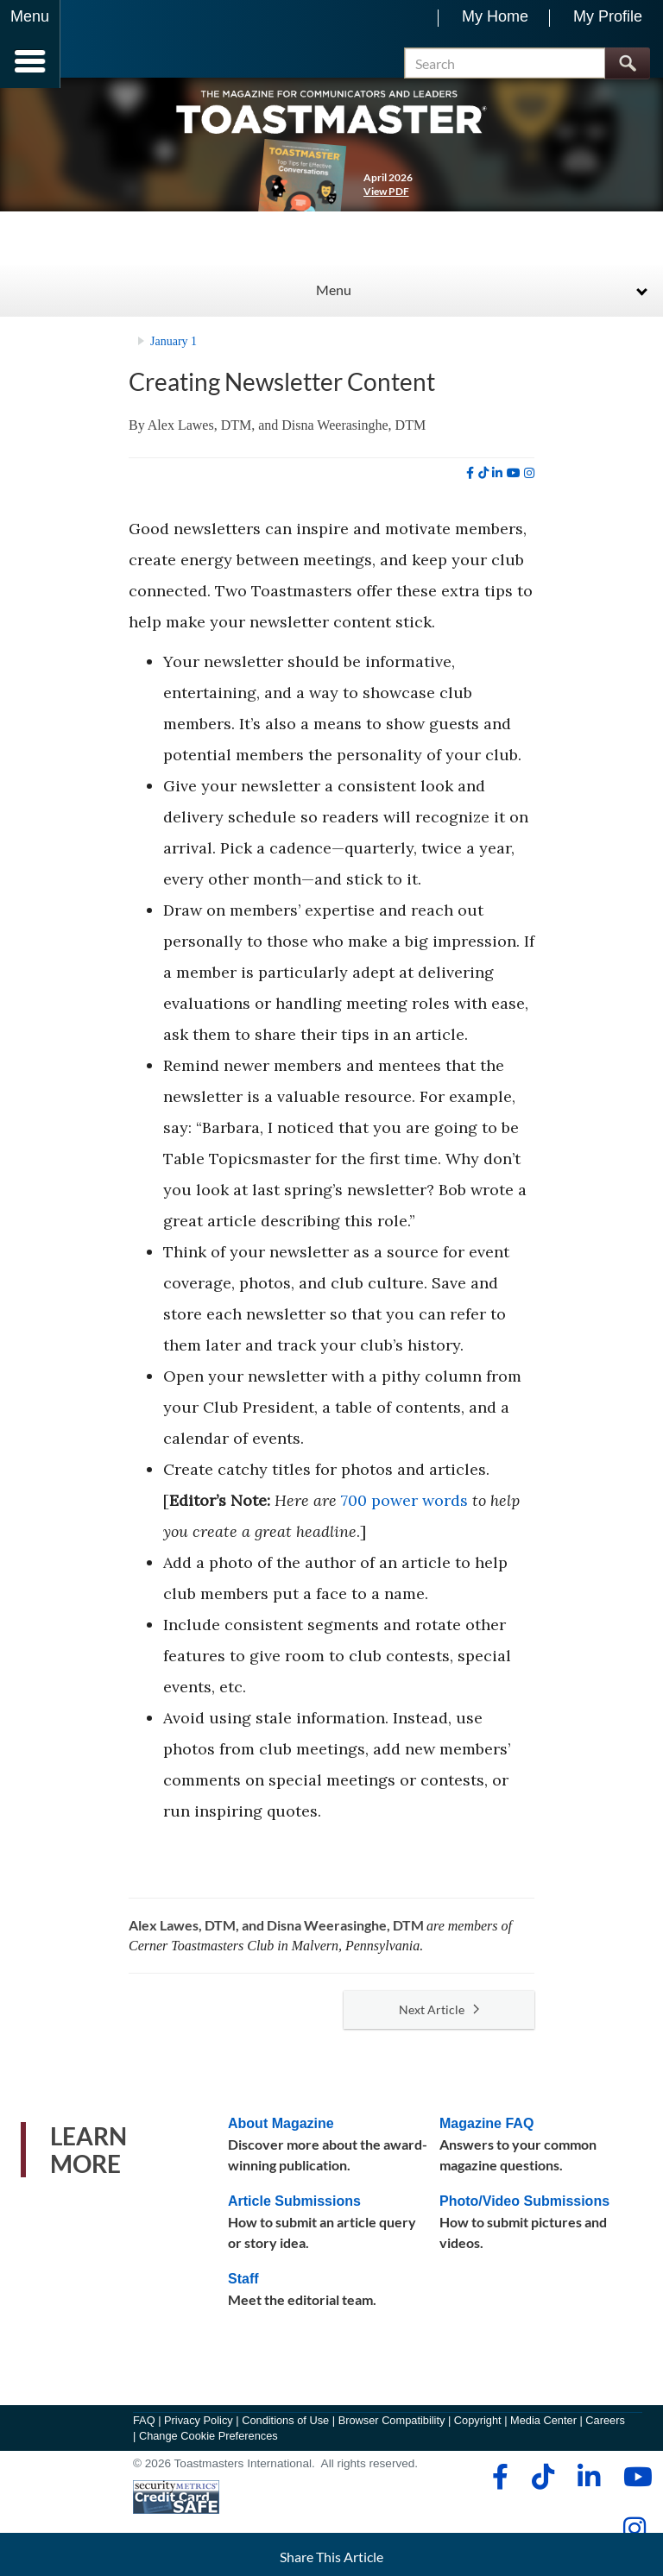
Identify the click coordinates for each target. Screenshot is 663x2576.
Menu (333, 300)
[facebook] (470, 484)
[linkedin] (497, 484)
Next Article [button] (439, 2019)
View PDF (386, 201)
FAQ (144, 2430)
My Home (495, 16)
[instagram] (529, 484)
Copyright (478, 2430)
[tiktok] (483, 484)
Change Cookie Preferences (208, 2446)
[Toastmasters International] (111, 45)
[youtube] (514, 484)
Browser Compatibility (391, 2430)
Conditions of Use (285, 2430)
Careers (605, 2430)
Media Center (543, 2430)
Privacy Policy (198, 2430)
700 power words (404, 1511)
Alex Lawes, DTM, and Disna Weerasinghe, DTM (287, 435)
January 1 (173, 352)
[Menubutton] (30, 44)
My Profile (607, 16)
